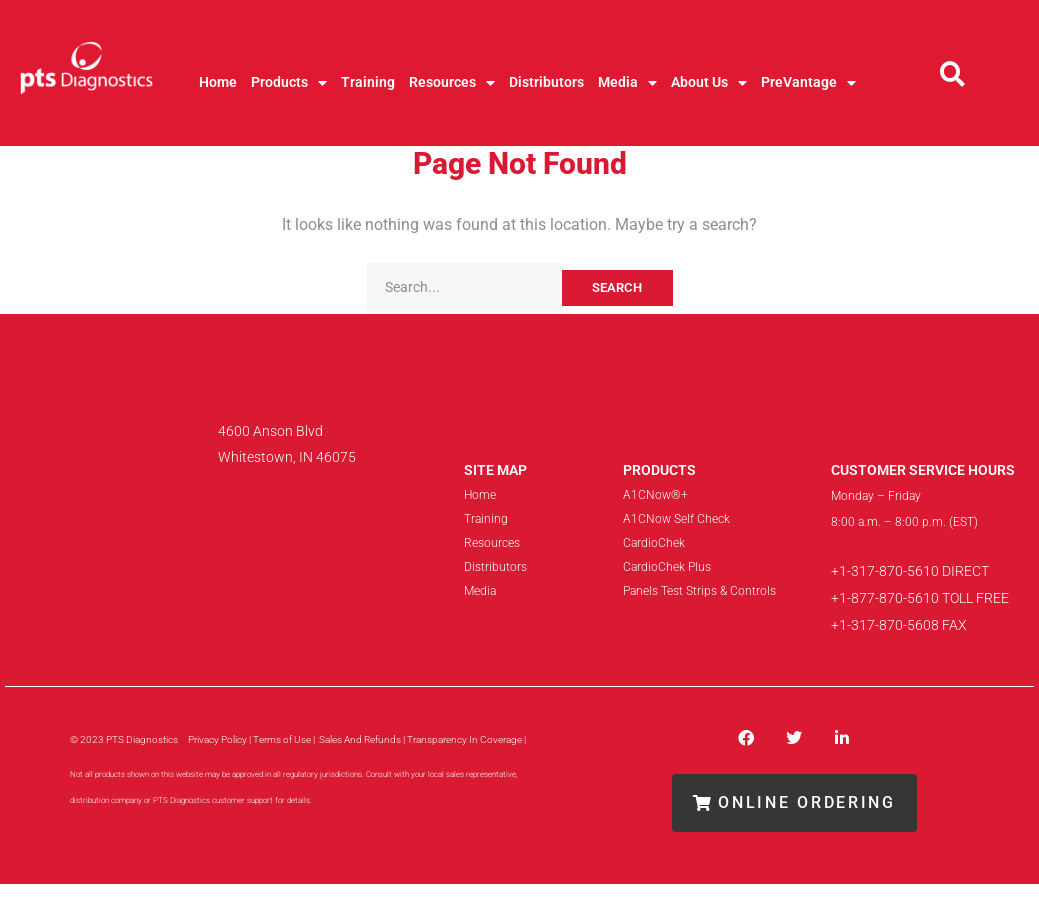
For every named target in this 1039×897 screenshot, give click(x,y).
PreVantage (808, 83)
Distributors (546, 82)
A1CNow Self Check (676, 519)
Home (218, 82)
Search (617, 287)
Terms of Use (282, 739)
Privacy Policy (217, 739)
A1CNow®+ (655, 495)
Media (627, 83)
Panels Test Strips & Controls (699, 591)
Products (289, 83)
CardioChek (654, 543)
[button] (952, 73)
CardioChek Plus (667, 567)
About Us (709, 83)
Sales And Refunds (361, 739)
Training (368, 82)
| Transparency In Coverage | (465, 739)
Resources (452, 83)
